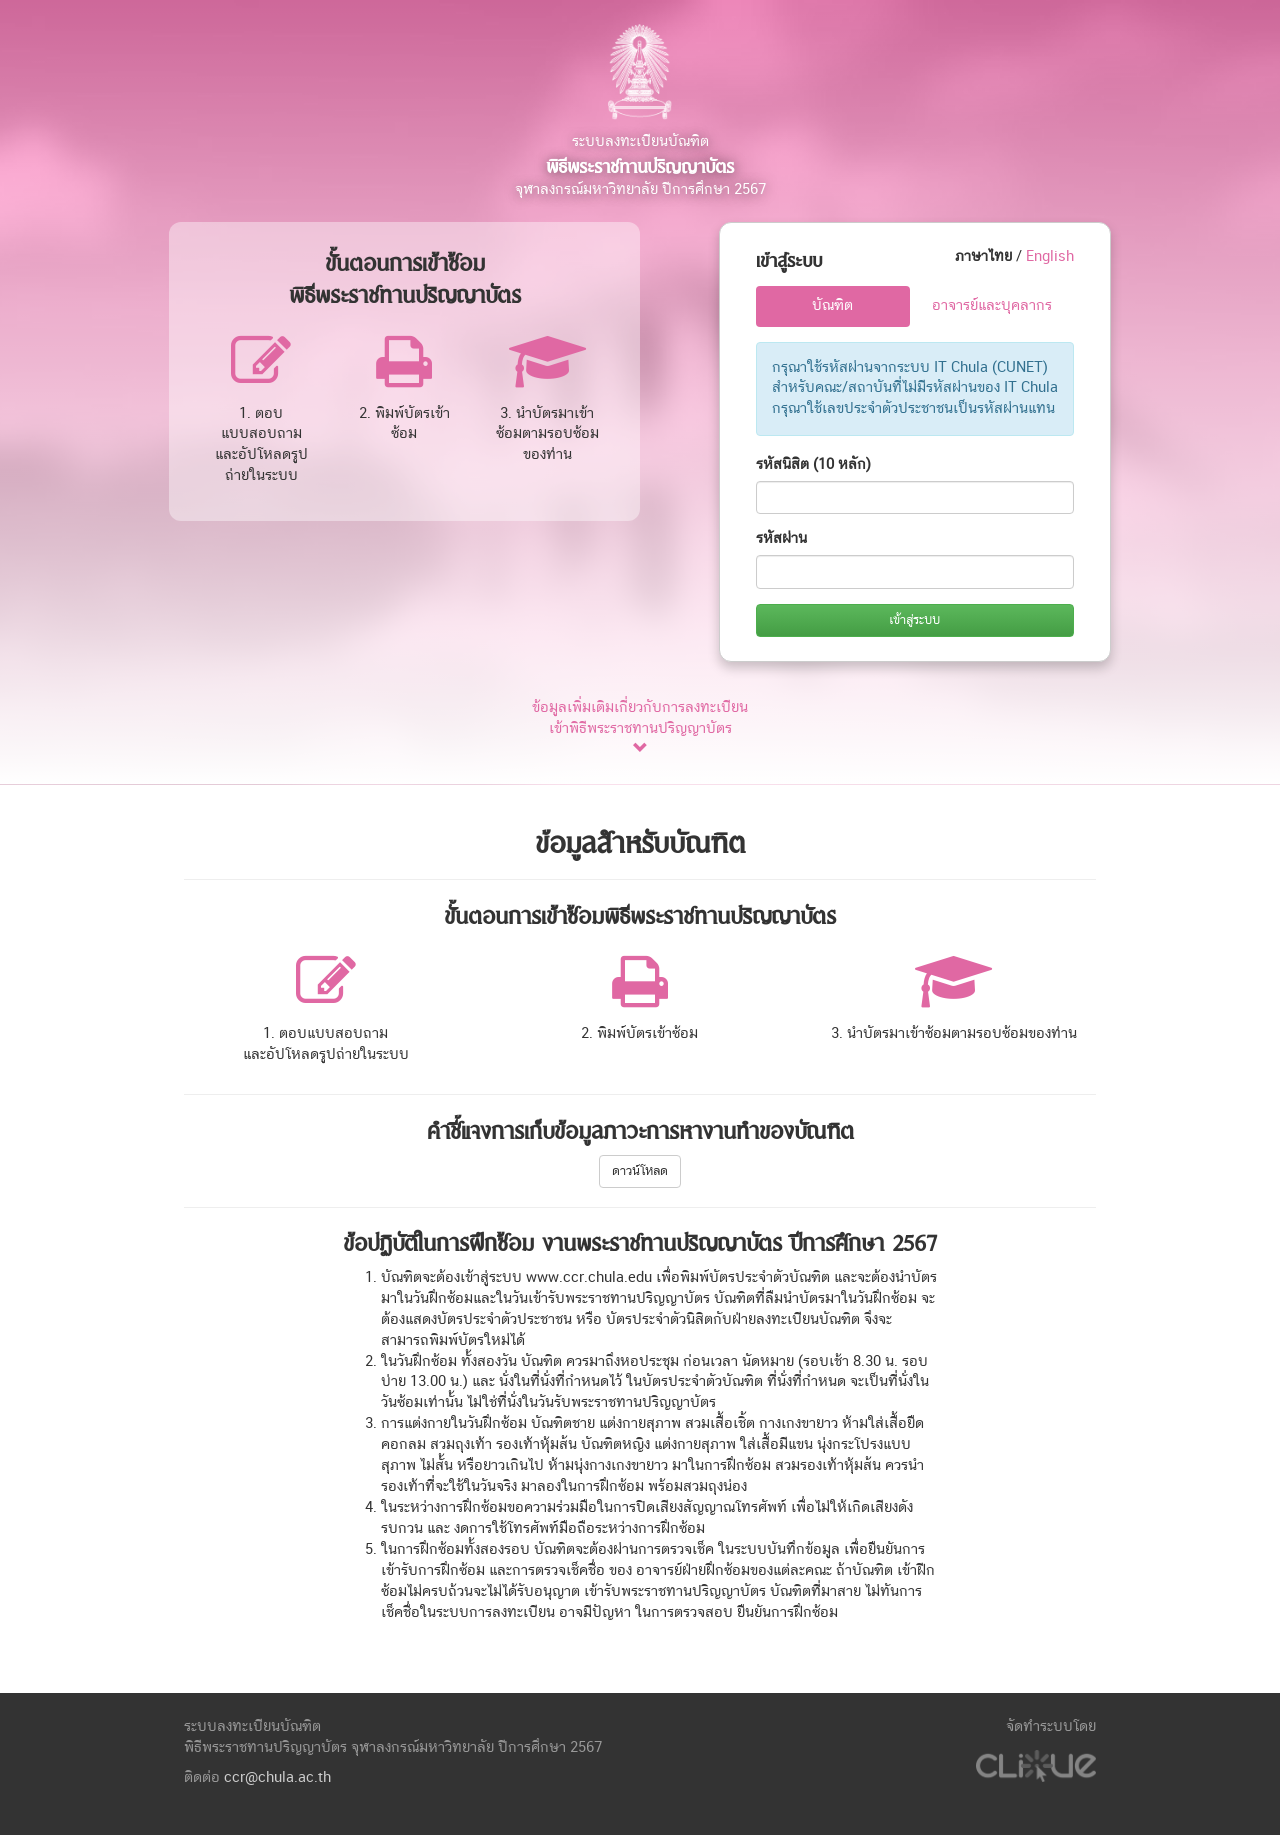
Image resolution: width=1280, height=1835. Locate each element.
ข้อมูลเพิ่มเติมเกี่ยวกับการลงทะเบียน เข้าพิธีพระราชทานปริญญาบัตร (640, 728)
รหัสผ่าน (781, 538)
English (1050, 256)
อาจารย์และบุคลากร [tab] (992, 305)
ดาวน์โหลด (640, 1171)
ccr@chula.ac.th (277, 1777)
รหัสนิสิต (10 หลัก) (813, 464)
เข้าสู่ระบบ (914, 620)
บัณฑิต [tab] (832, 305)
